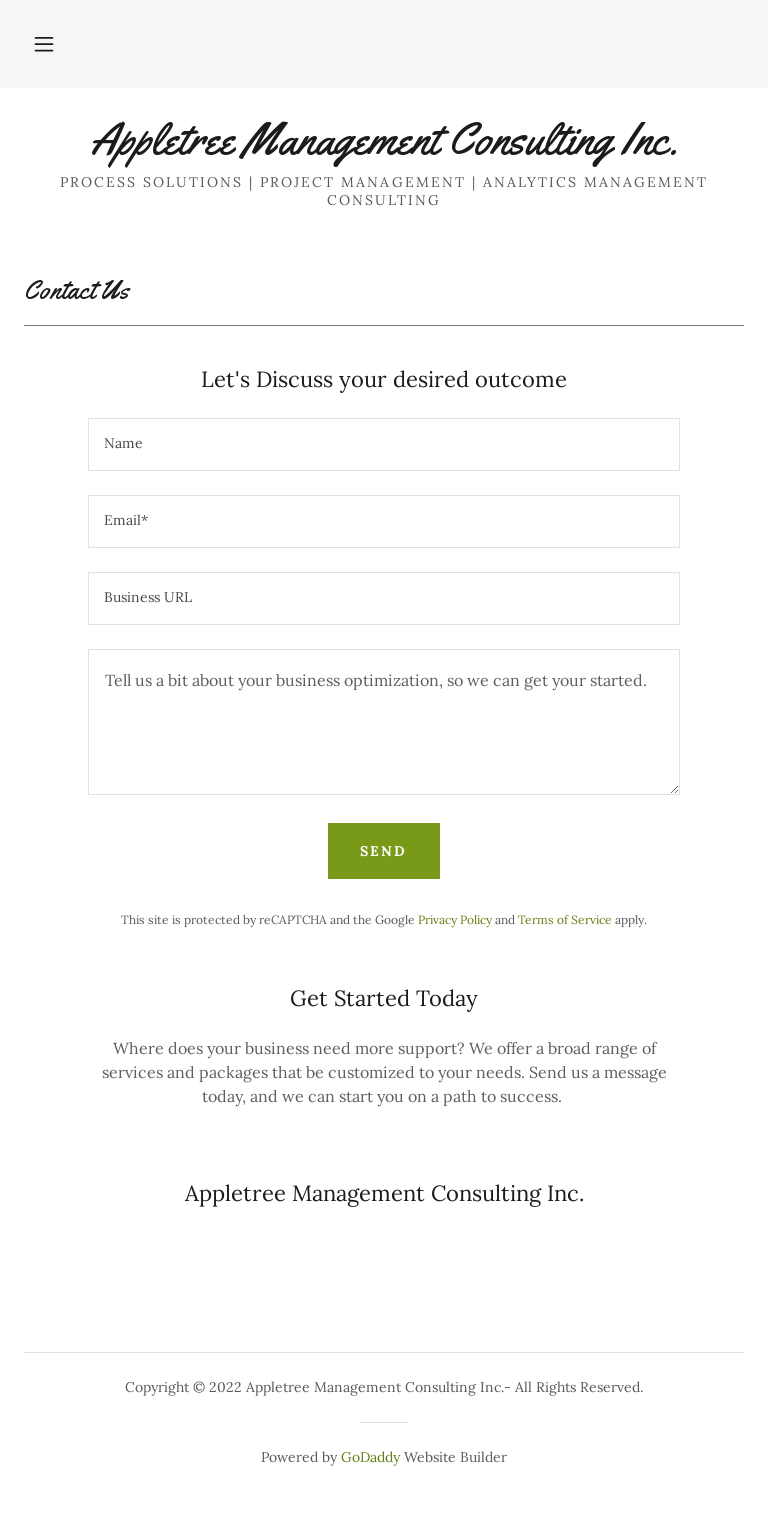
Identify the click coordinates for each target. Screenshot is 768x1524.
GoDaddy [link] (370, 1457)
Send (383, 851)
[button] (44, 44)
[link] (384, 148)
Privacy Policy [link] (455, 919)
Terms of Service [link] (565, 919)
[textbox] (384, 444)
